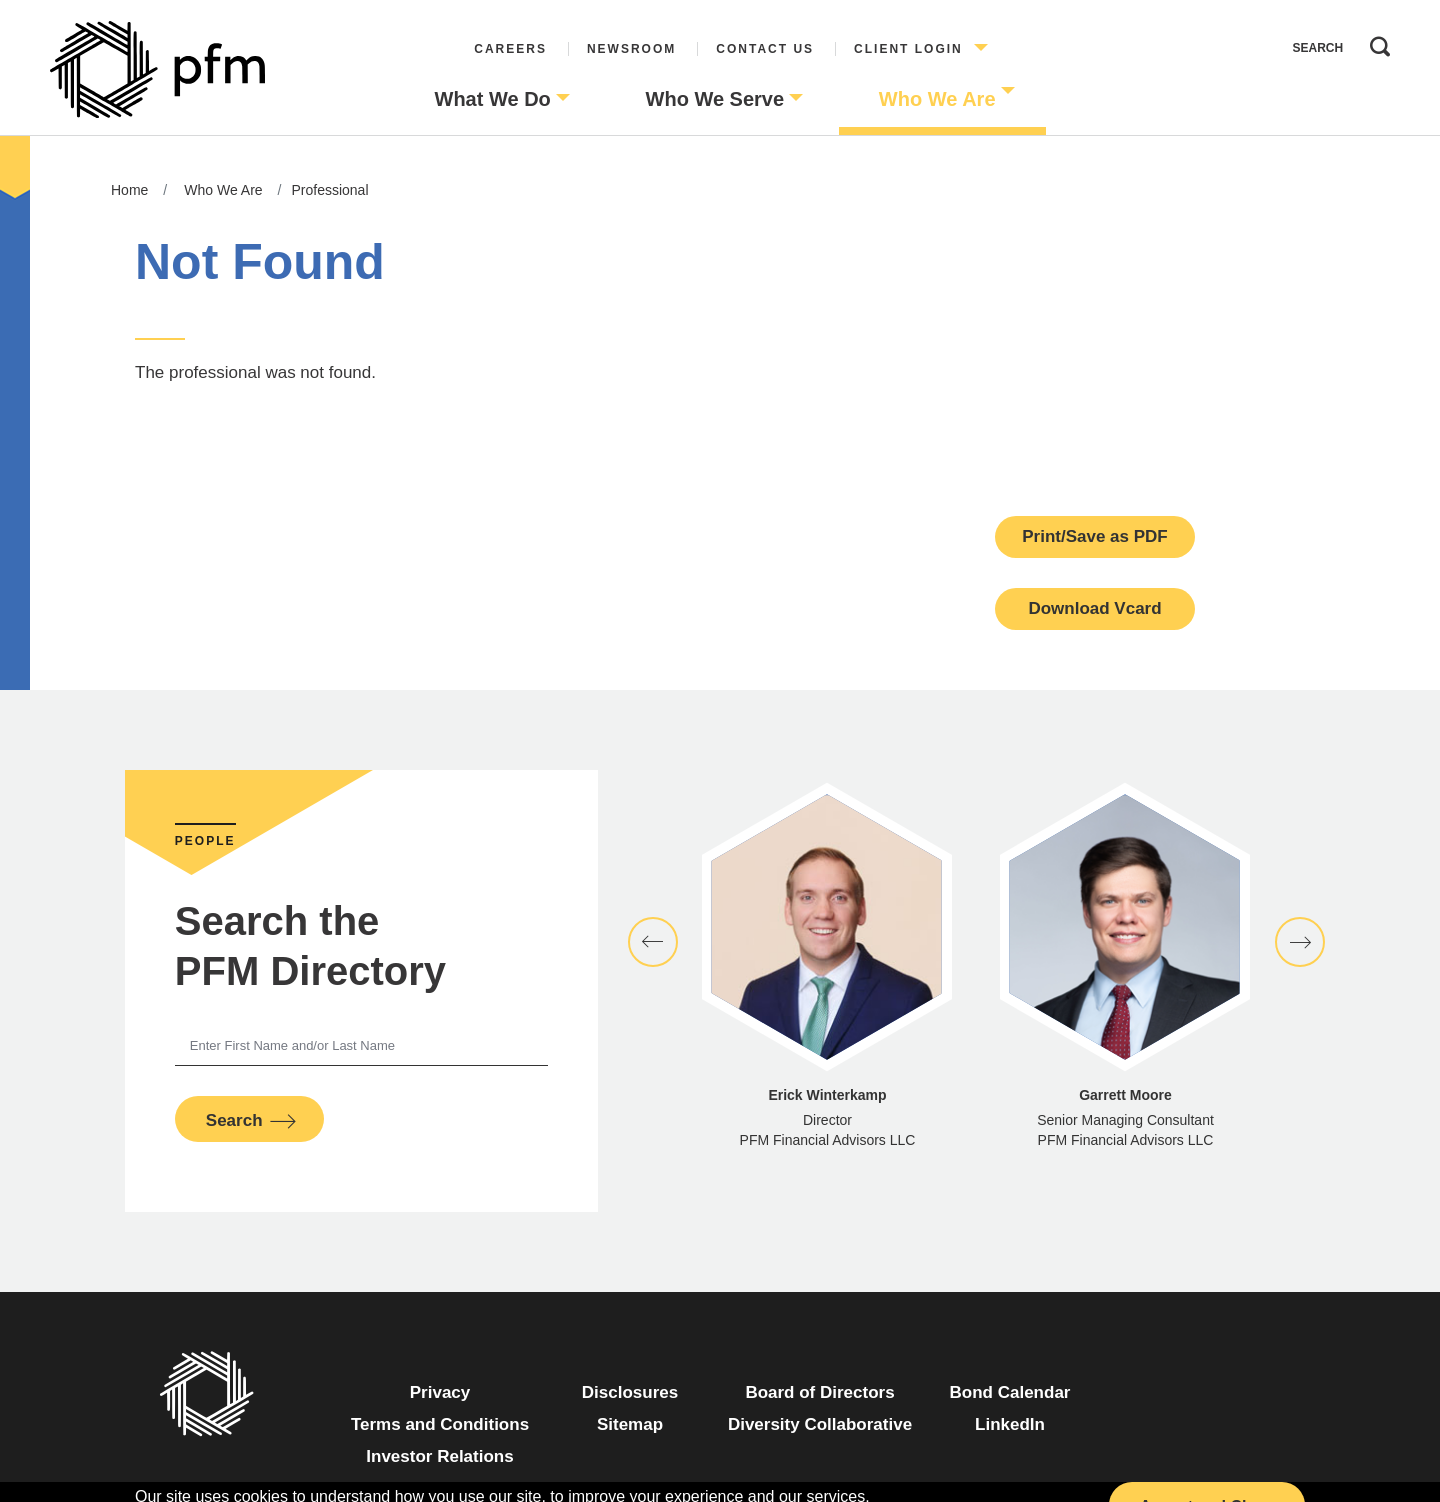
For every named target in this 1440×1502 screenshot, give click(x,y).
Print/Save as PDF (1095, 536)
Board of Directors (819, 1392)
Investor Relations (439, 1456)
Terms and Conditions (440, 1424)
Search (1375, 42)
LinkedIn (1010, 1424)
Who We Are (937, 99)
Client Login (908, 49)
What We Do (493, 99)
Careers (510, 49)
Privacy (440, 1392)
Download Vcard (1094, 608)
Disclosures (630, 1392)
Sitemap (630, 1424)
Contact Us (765, 49)
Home (129, 190)
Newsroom (631, 49)
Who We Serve (715, 99)
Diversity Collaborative (820, 1424)
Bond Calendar (1010, 1392)
